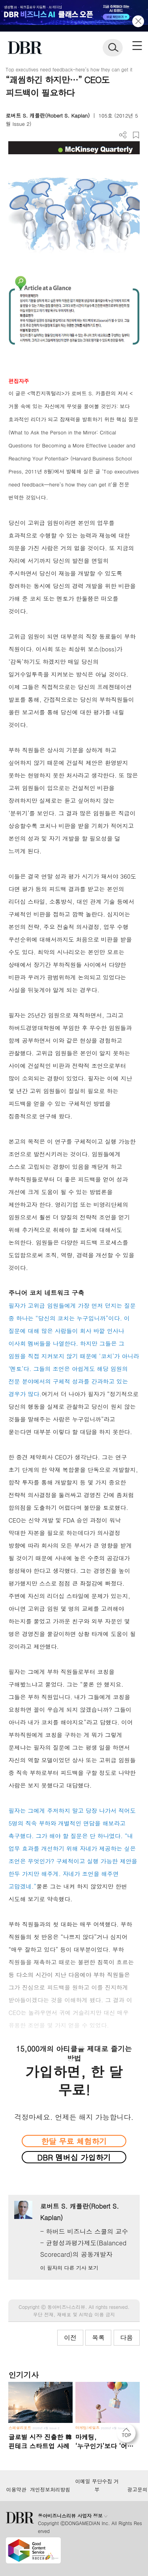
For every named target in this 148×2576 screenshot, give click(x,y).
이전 (70, 2337)
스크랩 (135, 135)
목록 (98, 2337)
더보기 (122, 135)
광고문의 (137, 2489)
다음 (126, 2337)
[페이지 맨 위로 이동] (128, 2435)
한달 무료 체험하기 (74, 2141)
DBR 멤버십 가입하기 (74, 2157)
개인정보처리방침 (50, 2489)
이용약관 (16, 2489)
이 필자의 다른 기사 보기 (69, 2267)
